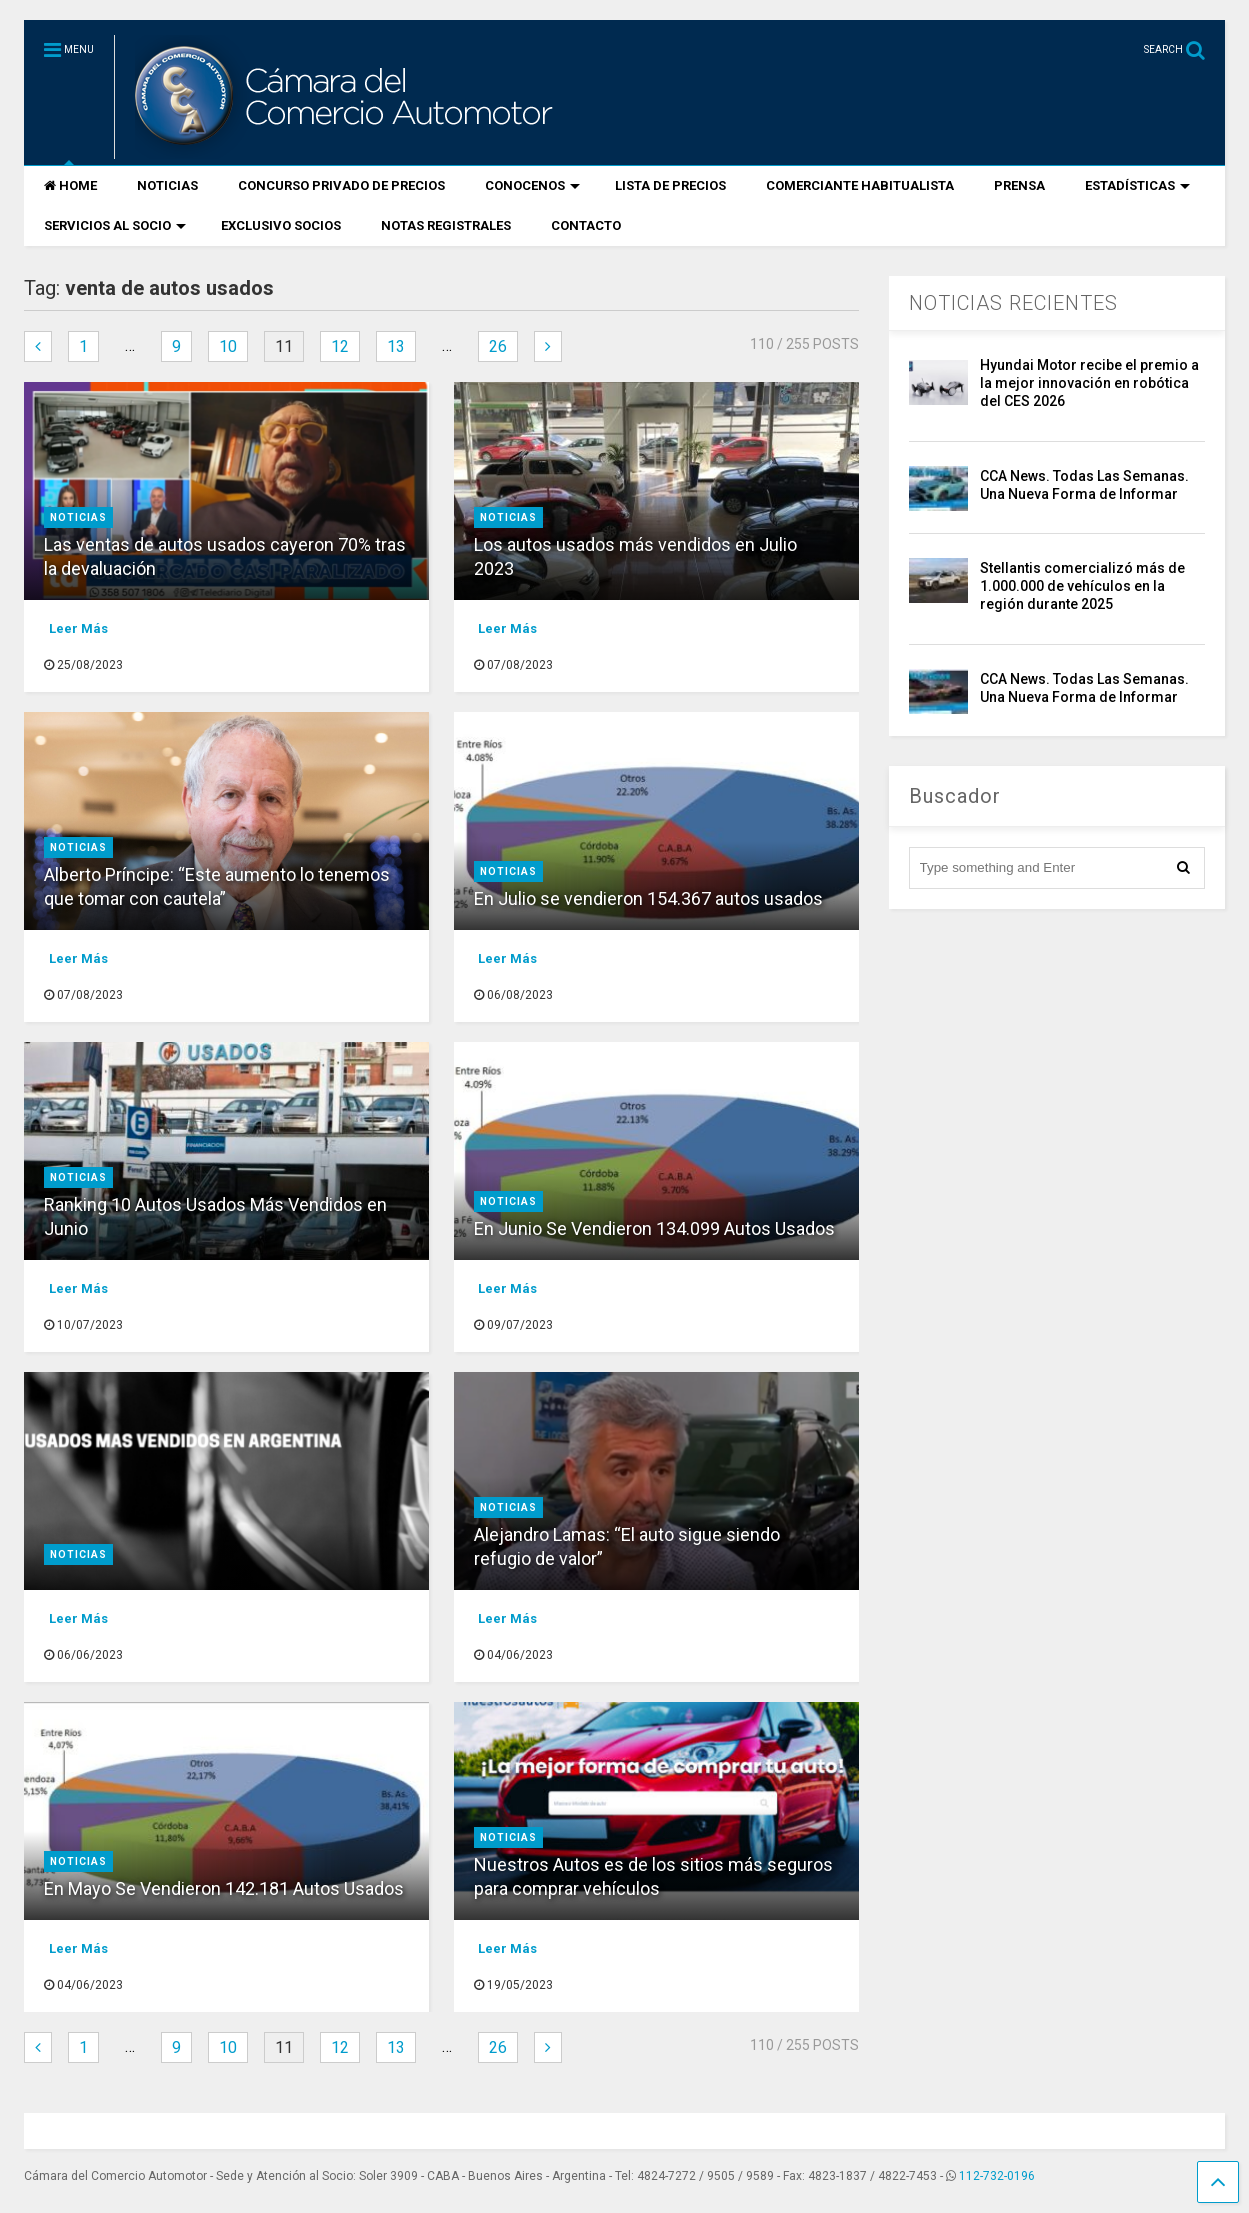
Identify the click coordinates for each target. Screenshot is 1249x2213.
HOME (70, 185)
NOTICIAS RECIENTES (1013, 303)
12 (340, 346)
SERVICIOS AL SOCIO (115, 225)
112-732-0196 (997, 2176)
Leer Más (78, 628)
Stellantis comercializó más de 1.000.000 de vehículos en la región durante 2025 (1082, 586)
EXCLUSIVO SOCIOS (281, 225)
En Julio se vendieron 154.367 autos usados (648, 898)
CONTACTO (586, 225)
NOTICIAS (167, 185)
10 (228, 346)
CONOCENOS (532, 185)
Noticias (78, 517)
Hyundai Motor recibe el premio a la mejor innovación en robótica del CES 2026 (1089, 383)
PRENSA (1019, 185)
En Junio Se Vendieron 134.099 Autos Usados (654, 1228)
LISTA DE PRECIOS (670, 185)
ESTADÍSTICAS (1137, 185)
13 (396, 346)
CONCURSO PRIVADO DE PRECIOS (341, 185)
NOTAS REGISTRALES (446, 225)
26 (498, 346)
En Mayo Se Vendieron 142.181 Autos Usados (224, 1888)
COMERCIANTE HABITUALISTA (860, 185)
